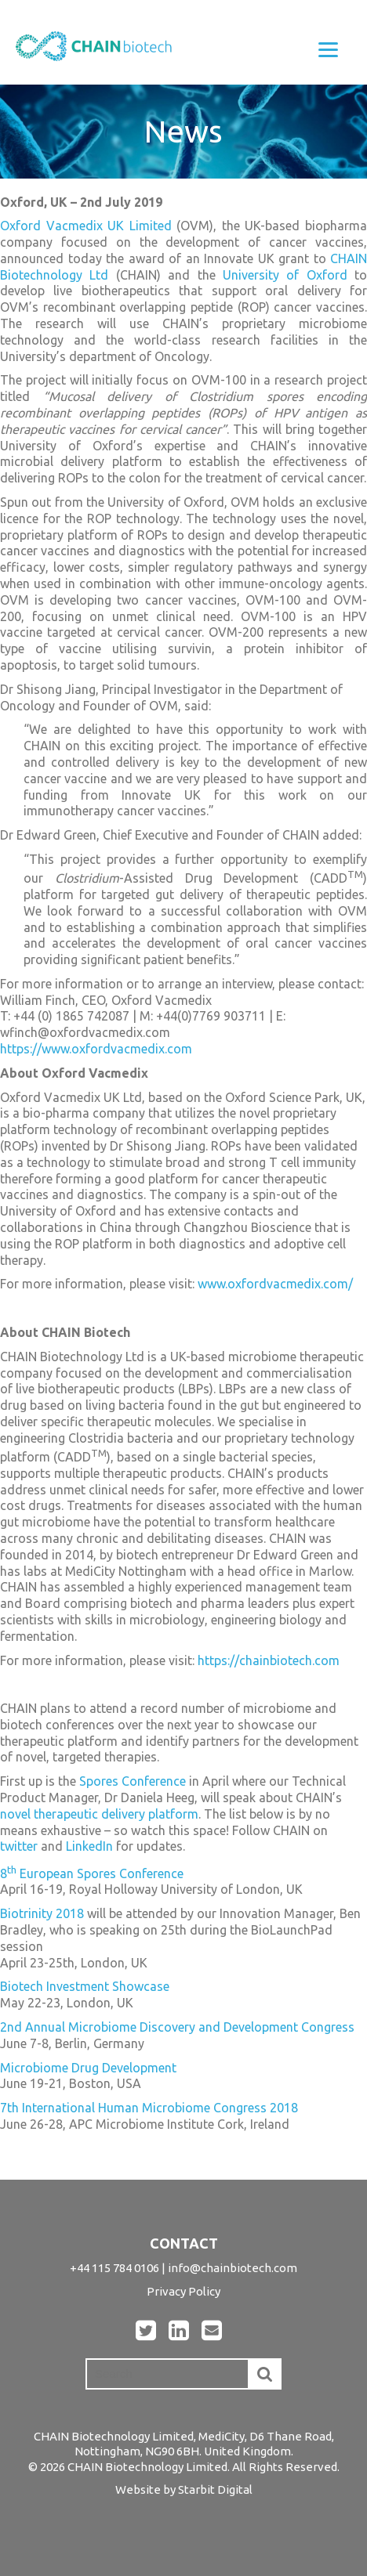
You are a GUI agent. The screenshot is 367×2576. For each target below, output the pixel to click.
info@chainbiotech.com (232, 2267)
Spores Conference (132, 1781)
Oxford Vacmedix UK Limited (86, 226)
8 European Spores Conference (92, 1873)
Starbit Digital (215, 2489)
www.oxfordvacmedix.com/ (275, 1284)
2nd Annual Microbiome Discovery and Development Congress (177, 2027)
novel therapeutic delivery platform (99, 1814)
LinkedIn (89, 1846)
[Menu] (328, 48)
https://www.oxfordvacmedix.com (96, 1049)
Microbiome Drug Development (88, 2068)
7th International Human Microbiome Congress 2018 (149, 2108)
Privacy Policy (183, 2291)
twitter (19, 1846)
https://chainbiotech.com (269, 1660)
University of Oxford (285, 275)
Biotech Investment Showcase (84, 1986)
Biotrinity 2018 (42, 1913)
